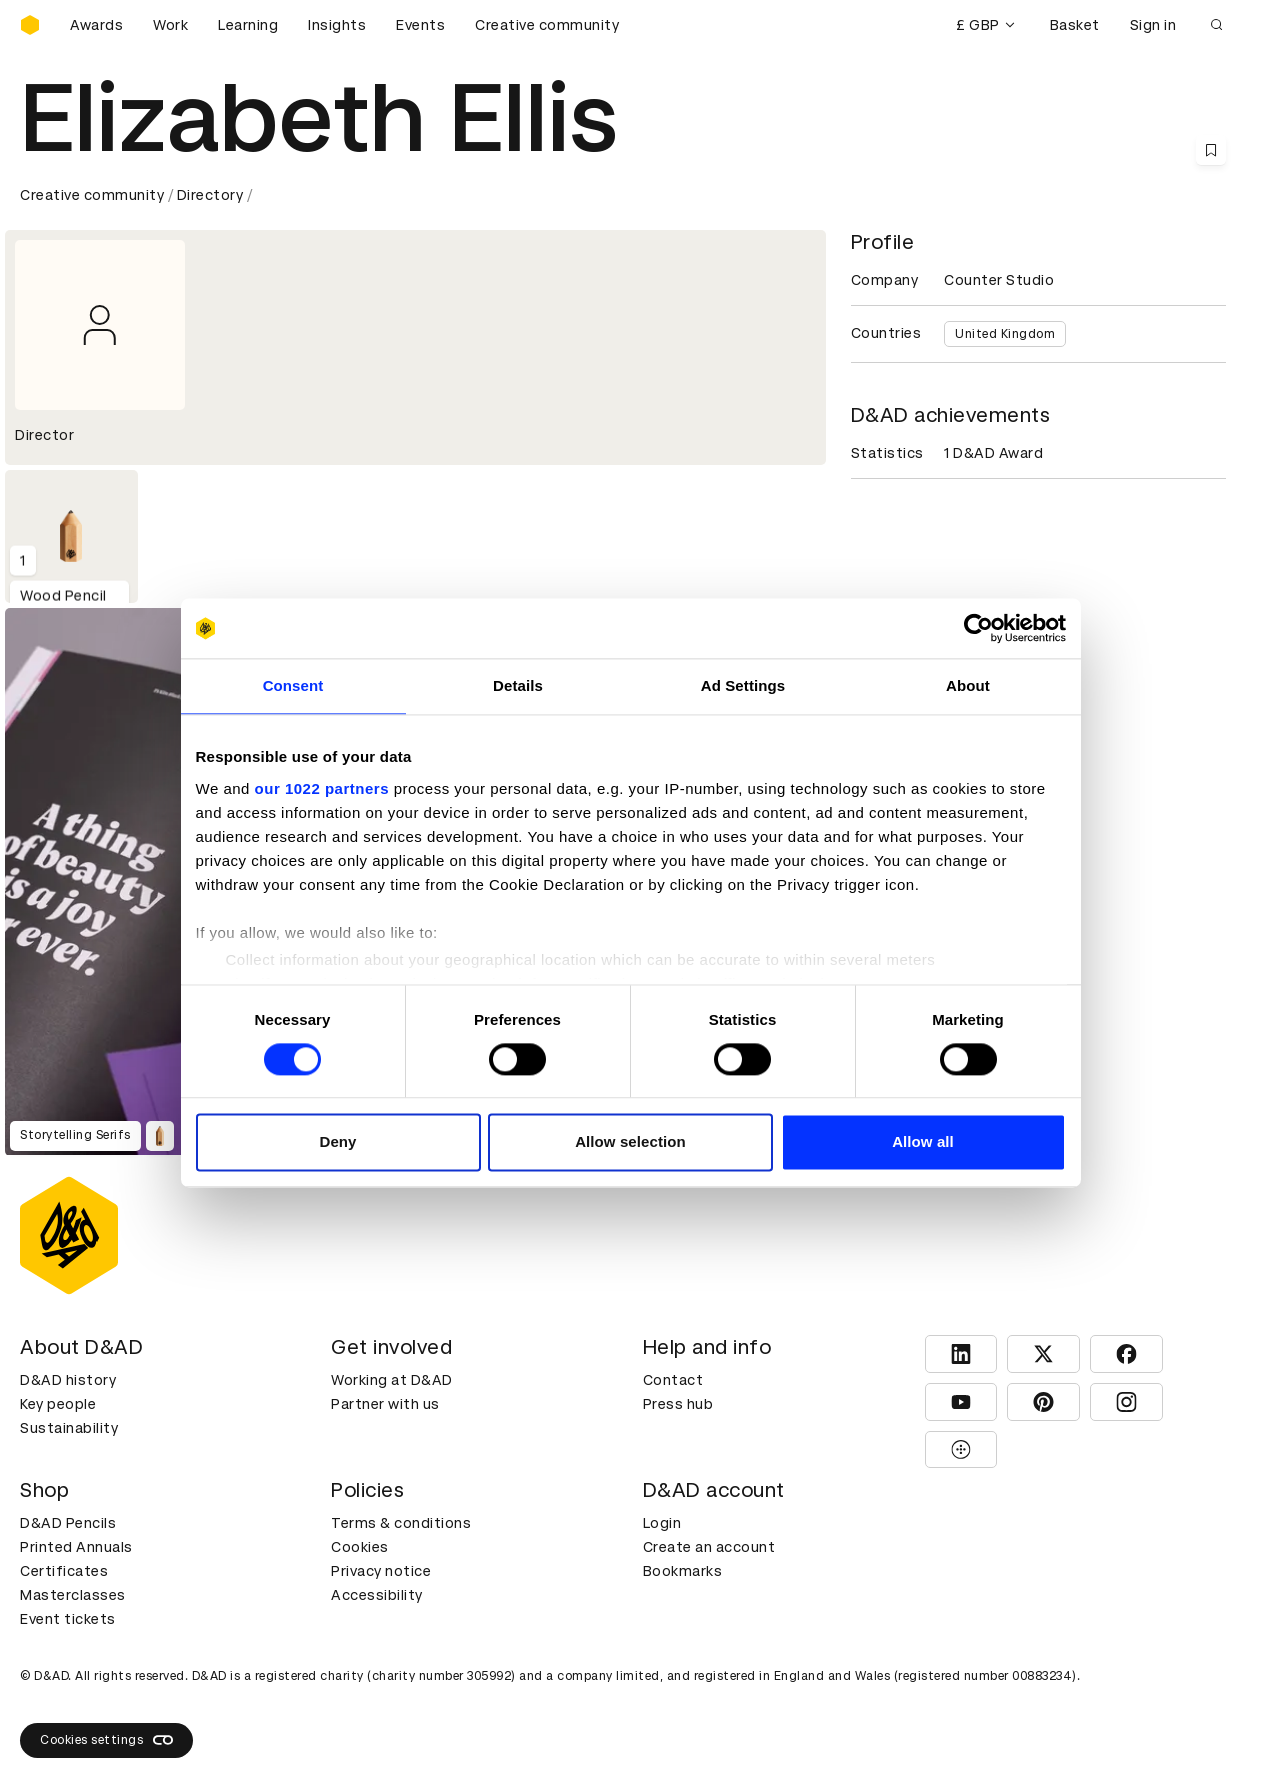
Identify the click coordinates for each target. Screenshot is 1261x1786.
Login (662, 1523)
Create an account (709, 1547)
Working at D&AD (392, 1380)
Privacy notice (381, 1571)
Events (420, 25)
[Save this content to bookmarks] (1211, 150)
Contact (673, 1380)
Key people (58, 1404)
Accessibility (377, 1595)
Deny (337, 1142)
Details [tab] (518, 685)
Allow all (923, 1142)
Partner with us (385, 1404)
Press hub (678, 1404)
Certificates (64, 1571)
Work (170, 25)
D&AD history (68, 1380)
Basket (1075, 25)
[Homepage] (30, 25)
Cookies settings (106, 1740)
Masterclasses (73, 1595)
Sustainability (69, 1428)
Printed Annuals (76, 1547)
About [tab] (968, 685)
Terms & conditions (401, 1523)
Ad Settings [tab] (743, 685)
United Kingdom (1005, 334)
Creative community (547, 25)
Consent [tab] (293, 685)
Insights (337, 25)
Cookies (360, 1547)
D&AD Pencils (68, 1523)
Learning (248, 25)
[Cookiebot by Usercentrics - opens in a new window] (978, 628)
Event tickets (68, 1619)
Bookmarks (683, 1571)
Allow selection (630, 1142)
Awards (96, 25)
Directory (210, 195)
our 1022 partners (322, 788)
